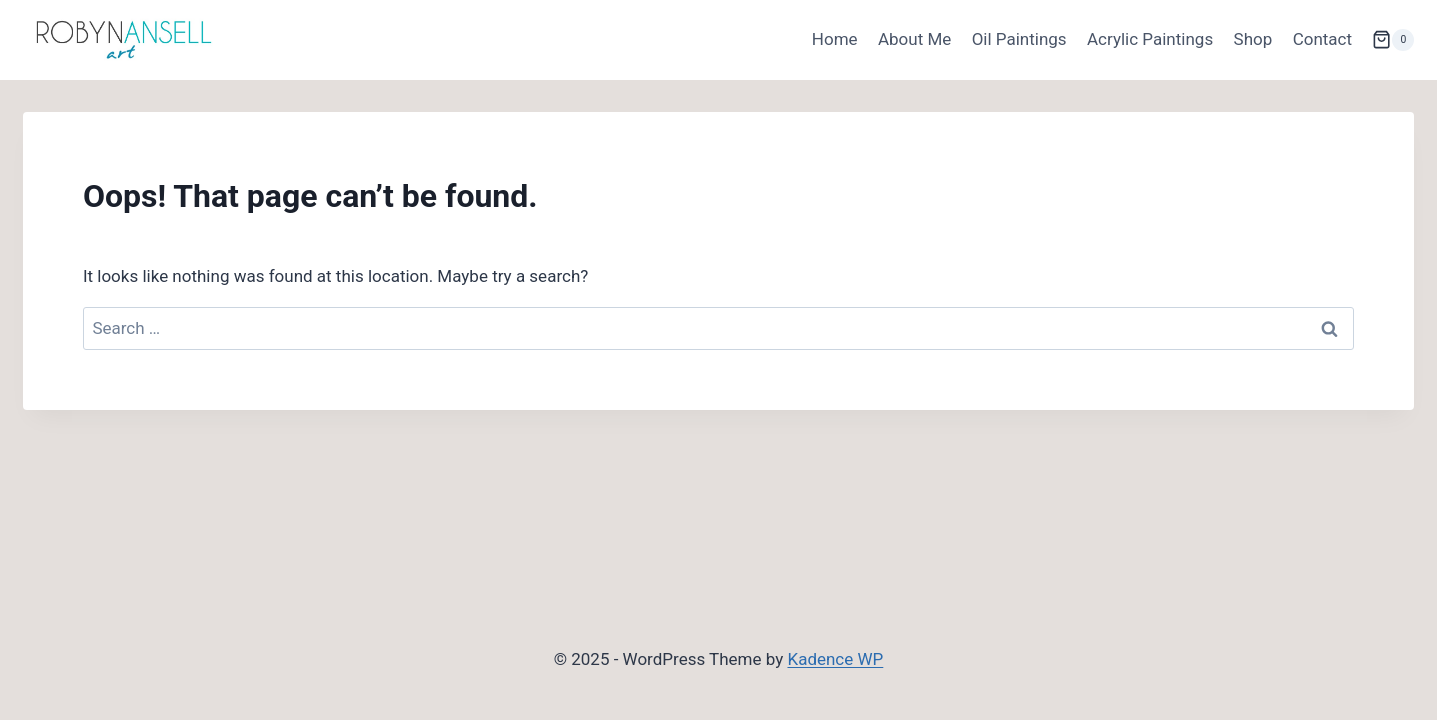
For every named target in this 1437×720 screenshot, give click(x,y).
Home (835, 39)
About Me (914, 39)
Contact (1322, 39)
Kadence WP (835, 659)
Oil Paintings (1019, 39)
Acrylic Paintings (1150, 39)
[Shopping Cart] (1393, 40)
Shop (1253, 39)
